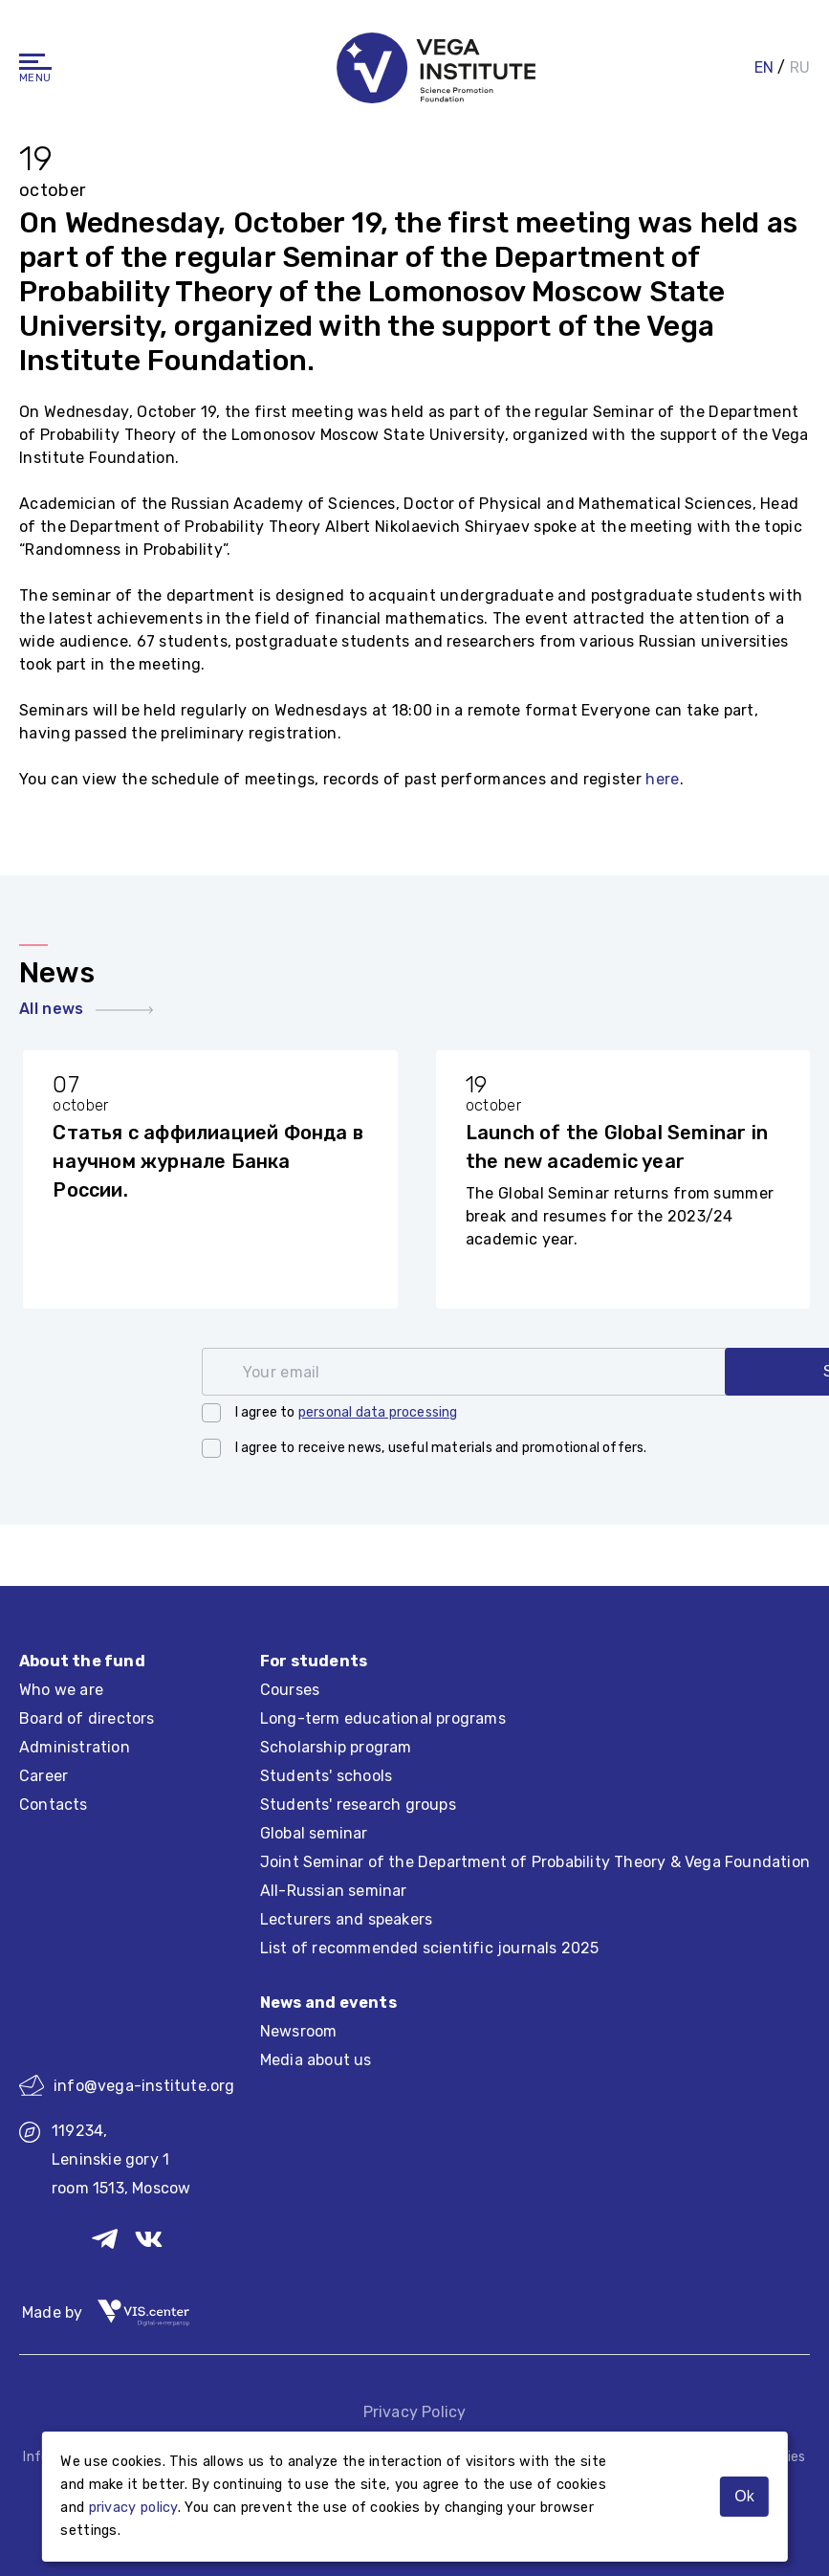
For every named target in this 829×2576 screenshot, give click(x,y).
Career (43, 1776)
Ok (743, 2496)
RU (800, 64)
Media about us (316, 2060)
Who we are (61, 1690)
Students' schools (326, 1776)
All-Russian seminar (333, 1891)
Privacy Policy (415, 2412)
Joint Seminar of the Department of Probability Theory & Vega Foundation (535, 1862)
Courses (289, 1690)
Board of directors (87, 1718)
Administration (74, 1747)
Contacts (53, 1804)
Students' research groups (358, 1804)
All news (86, 1009)
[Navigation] (35, 58)
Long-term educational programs (383, 1718)
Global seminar (314, 1833)
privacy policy (133, 2507)
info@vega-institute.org (127, 2085)
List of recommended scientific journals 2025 (430, 1948)
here (662, 779)
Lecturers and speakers (346, 1919)
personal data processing (378, 1412)
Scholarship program (336, 1747)
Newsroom (299, 2031)
